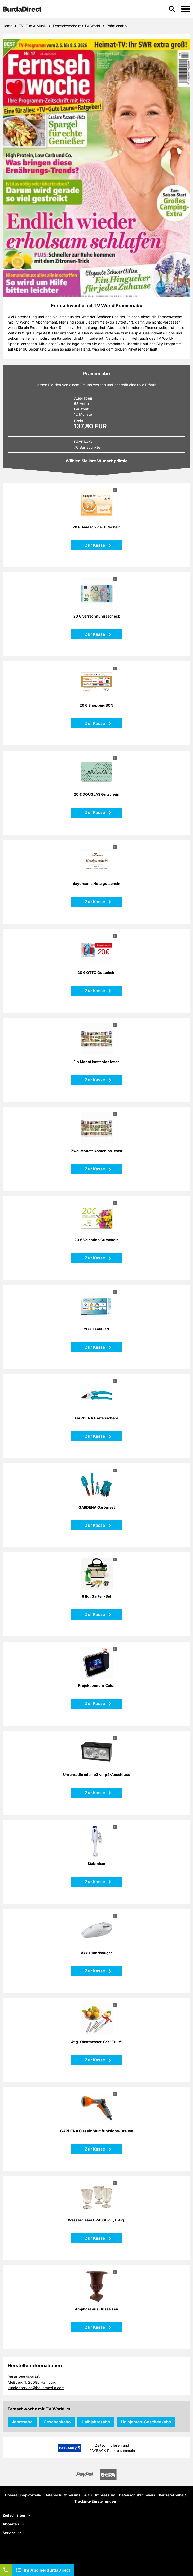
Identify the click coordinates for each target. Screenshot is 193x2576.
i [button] (114, 490)
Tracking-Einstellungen (95, 2501)
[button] (185, 9)
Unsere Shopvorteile (23, 2495)
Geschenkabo (57, 2422)
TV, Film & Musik (33, 26)
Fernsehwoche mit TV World (76, 26)
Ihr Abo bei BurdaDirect (47, 2570)
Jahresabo (22, 2422)
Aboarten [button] (11, 2524)
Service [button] (9, 2533)
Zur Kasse (95, 545)
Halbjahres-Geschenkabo (146, 2422)
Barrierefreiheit (172, 2495)
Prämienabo (117, 26)
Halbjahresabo (96, 2422)
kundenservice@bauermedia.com (36, 2387)
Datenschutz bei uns (63, 2495)
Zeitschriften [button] (14, 2515)
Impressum (105, 2495)
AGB (88, 2495)
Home (7, 26)
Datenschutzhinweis (137, 2495)
